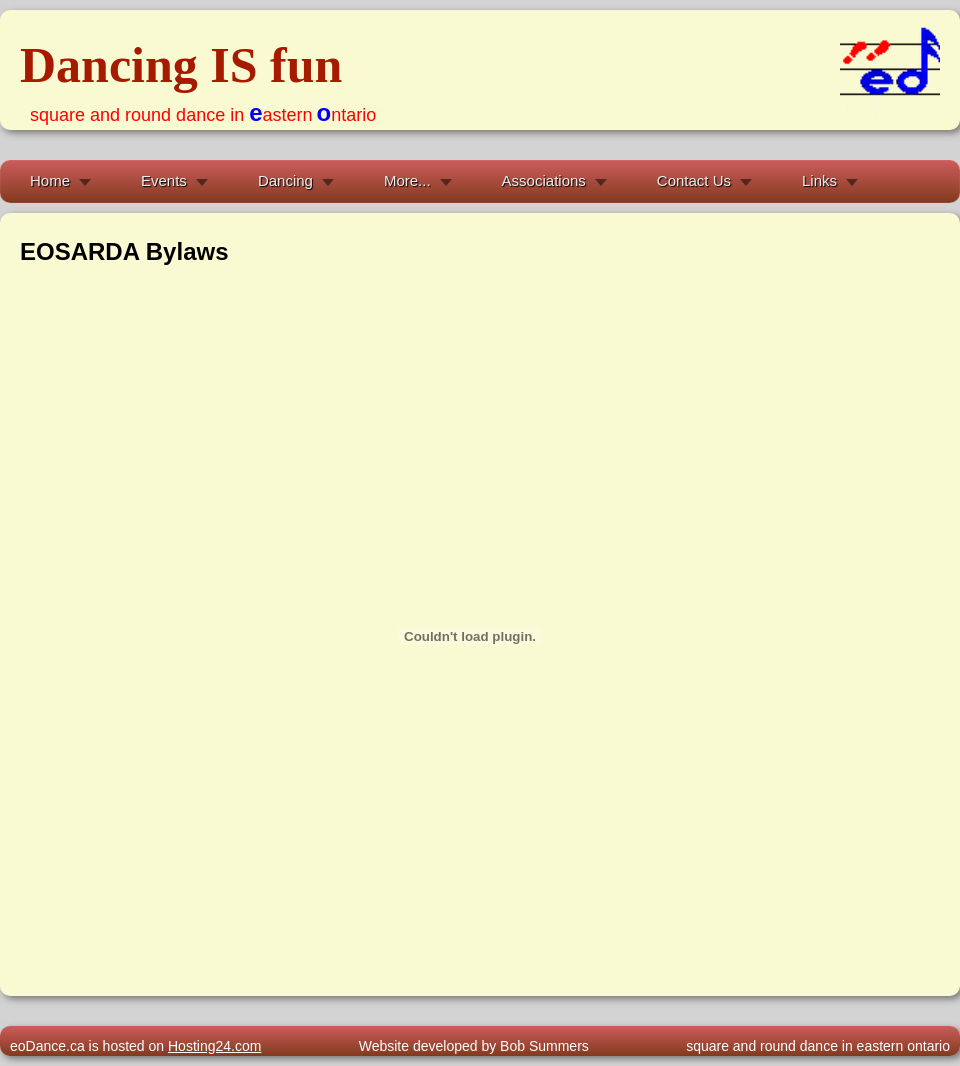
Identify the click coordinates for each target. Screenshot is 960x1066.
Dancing (285, 180)
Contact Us (694, 180)
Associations (544, 180)
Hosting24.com (214, 1046)
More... (407, 180)
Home (50, 180)
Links (819, 180)
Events (164, 180)
